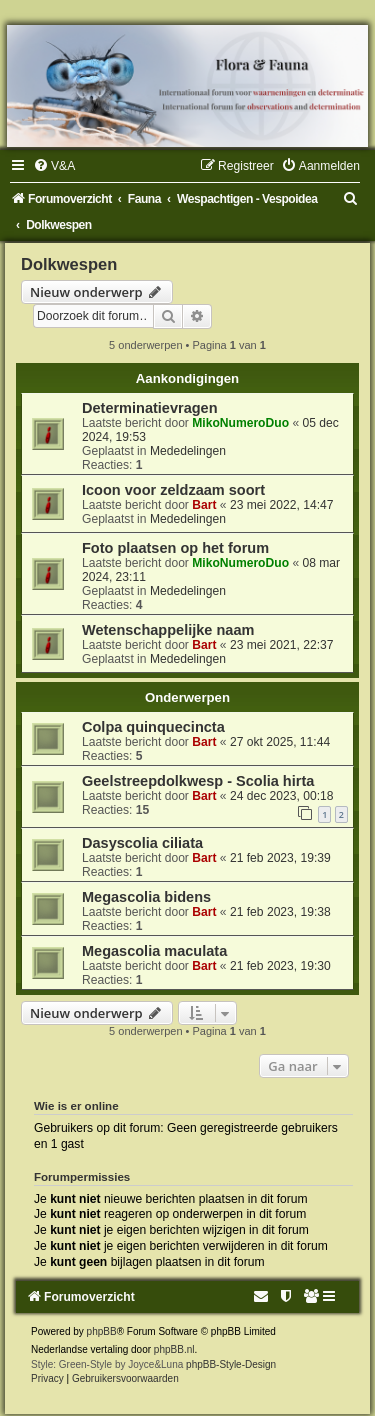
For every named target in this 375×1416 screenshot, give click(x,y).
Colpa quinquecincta (153, 727)
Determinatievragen (150, 408)
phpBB (102, 1331)
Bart (204, 505)
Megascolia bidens (146, 897)
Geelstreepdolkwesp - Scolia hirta (198, 781)
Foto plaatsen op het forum (175, 548)
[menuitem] (54, 166)
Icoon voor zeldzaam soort (173, 490)
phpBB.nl (174, 1349)
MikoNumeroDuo (240, 423)
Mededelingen (188, 451)
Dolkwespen (69, 264)
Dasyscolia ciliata (142, 843)
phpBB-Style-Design (231, 1364)
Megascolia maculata (154, 951)
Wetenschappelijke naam (168, 630)
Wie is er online (76, 1106)
